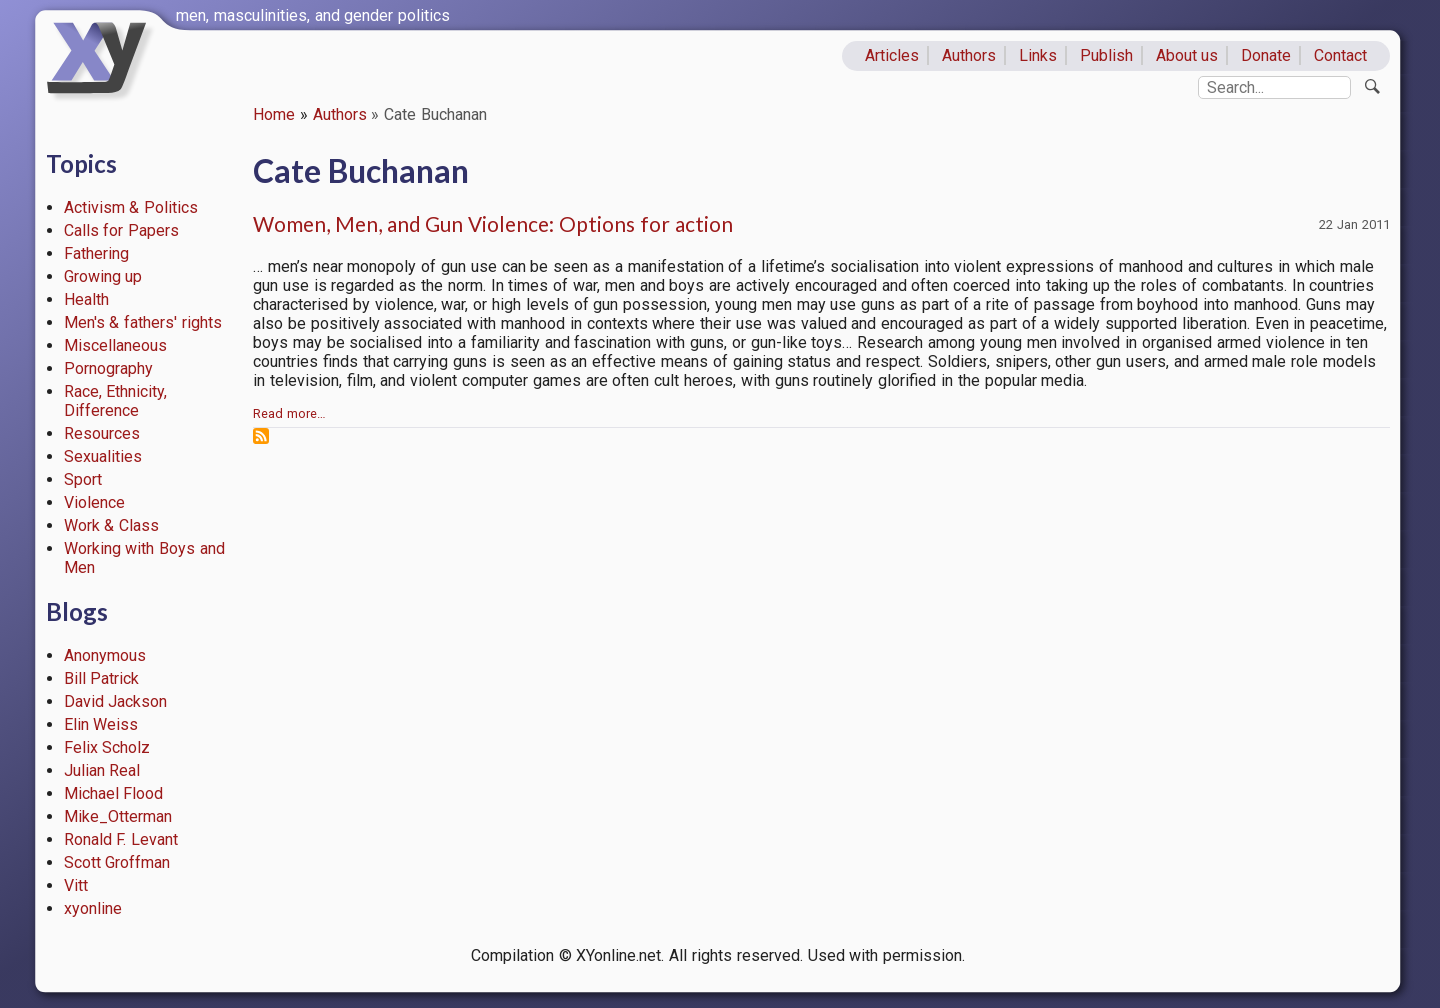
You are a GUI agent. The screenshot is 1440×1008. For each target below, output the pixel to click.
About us (1187, 55)
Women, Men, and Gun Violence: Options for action (493, 223)
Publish (1106, 55)
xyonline (93, 908)
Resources (102, 433)
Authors (969, 55)
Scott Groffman (117, 862)
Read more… (289, 413)
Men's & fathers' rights (143, 322)
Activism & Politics (131, 207)
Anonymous (105, 655)
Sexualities (103, 456)
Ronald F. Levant (121, 839)
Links (1038, 55)
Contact (1340, 55)
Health (86, 299)
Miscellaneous (115, 345)
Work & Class (112, 525)
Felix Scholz (107, 747)
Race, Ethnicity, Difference (116, 401)
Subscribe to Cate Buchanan (261, 436)
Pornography (108, 368)
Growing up (103, 276)
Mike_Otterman (118, 816)
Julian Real (102, 770)
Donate (1266, 55)
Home (274, 114)
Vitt (76, 885)
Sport (83, 479)
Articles (892, 55)
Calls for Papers (122, 230)
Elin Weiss (101, 724)
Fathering (96, 253)
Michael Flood (114, 793)
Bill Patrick (102, 678)
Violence (94, 502)
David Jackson (116, 701)
